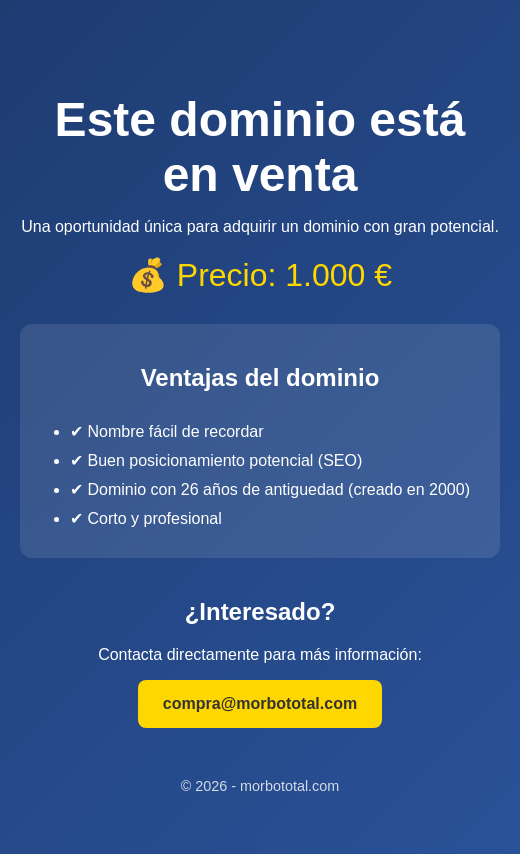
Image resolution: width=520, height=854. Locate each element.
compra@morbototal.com (260, 703)
